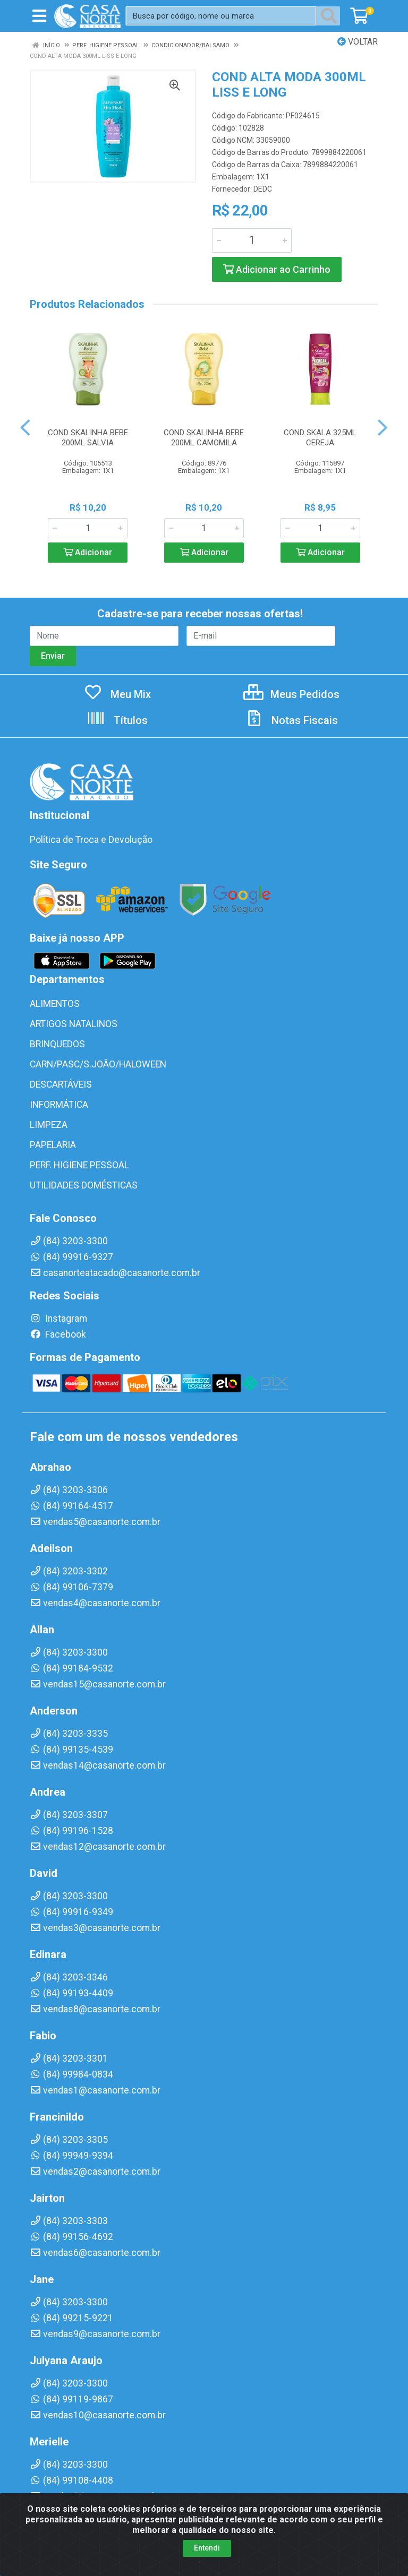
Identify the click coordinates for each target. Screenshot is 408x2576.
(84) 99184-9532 (71, 1668)
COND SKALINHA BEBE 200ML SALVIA (88, 437)
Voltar (357, 42)
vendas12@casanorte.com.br (98, 1846)
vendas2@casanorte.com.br (95, 2171)
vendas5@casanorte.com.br (95, 1522)
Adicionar (87, 552)
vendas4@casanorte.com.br (95, 1603)
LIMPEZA (48, 1124)
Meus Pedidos (291, 694)
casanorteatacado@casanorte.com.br (115, 1273)
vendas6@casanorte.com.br (95, 2252)
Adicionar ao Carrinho (276, 269)
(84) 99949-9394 (71, 2155)
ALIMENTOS (55, 1003)
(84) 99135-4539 (71, 1749)
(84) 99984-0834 (71, 2074)
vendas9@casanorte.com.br (95, 2334)
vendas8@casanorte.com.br (95, 2009)
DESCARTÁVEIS (61, 1084)
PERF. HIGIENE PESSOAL (79, 1165)
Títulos (117, 720)
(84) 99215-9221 (71, 2318)
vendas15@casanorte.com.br (98, 1684)
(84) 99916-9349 (71, 1912)
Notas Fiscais (291, 720)
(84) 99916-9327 (71, 1257)
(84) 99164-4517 (71, 1506)
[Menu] (39, 15)
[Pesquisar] (331, 15)
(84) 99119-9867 (71, 2399)
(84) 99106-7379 (71, 1587)
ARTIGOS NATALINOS (73, 1024)
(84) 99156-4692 (71, 2237)
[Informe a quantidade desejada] (252, 240)
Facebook (58, 1334)
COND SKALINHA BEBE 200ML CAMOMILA (204, 437)
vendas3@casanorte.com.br (95, 1928)
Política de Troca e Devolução (91, 839)
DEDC (262, 189)
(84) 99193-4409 (71, 1993)
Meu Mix (117, 694)
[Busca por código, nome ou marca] (221, 15)
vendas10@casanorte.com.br (98, 2415)
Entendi (207, 2548)
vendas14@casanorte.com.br (98, 1765)
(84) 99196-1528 (71, 1830)
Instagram (58, 1318)
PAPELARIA (53, 1145)
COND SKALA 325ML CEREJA (320, 437)
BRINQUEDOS (57, 1044)
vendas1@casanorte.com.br (95, 2090)
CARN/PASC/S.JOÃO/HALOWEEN (98, 1064)
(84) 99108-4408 (71, 2480)
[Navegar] (25, 428)
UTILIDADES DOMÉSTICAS (84, 1185)
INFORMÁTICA (59, 1104)
